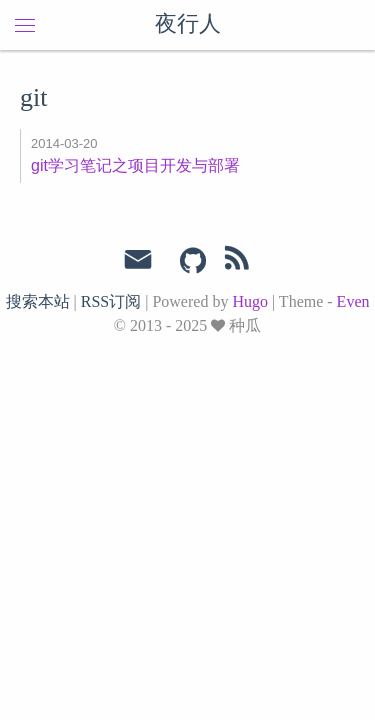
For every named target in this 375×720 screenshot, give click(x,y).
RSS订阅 (111, 301)
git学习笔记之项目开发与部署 (135, 165)
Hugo (250, 301)
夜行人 (188, 25)
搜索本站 (38, 301)
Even (353, 301)
